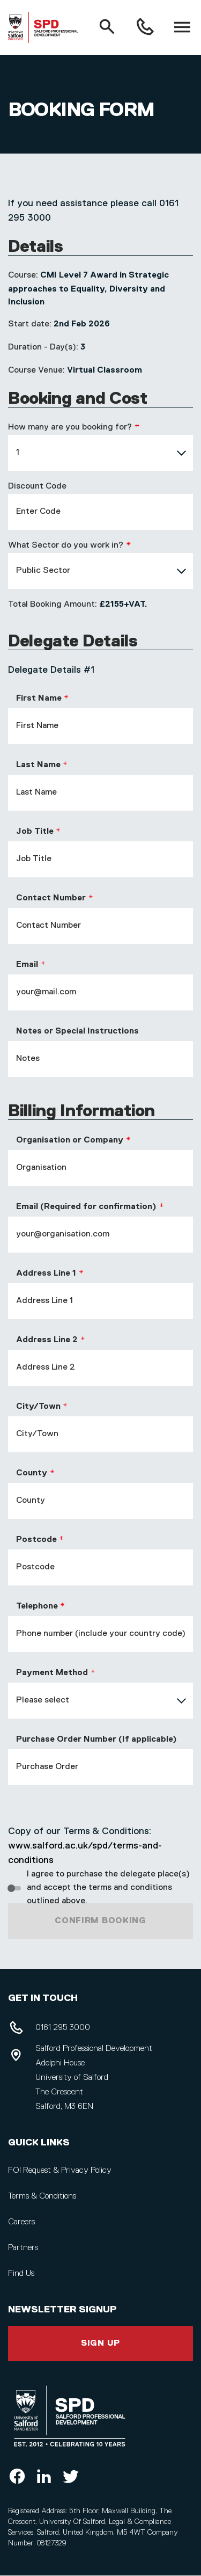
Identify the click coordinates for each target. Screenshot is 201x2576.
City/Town (38, 1406)
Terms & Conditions (42, 2196)
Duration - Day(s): (43, 347)
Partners (23, 2248)
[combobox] (100, 453)
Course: (23, 275)
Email (27, 964)
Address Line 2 (47, 1340)
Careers (21, 2222)
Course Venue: (36, 370)
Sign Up (100, 2343)
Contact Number (51, 898)
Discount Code (37, 486)
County (31, 1473)
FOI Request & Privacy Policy (59, 2170)
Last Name (38, 765)
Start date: (29, 324)
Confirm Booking (100, 1921)
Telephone (36, 1606)
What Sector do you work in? (65, 545)
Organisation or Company (69, 1140)
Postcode (36, 1540)
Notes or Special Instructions (77, 1031)
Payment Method (52, 1673)
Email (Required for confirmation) (86, 1207)
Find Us (21, 2273)
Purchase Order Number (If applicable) (96, 1739)
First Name (38, 698)
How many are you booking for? (70, 427)
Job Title (34, 831)
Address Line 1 (46, 1273)
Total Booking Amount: (52, 604)
